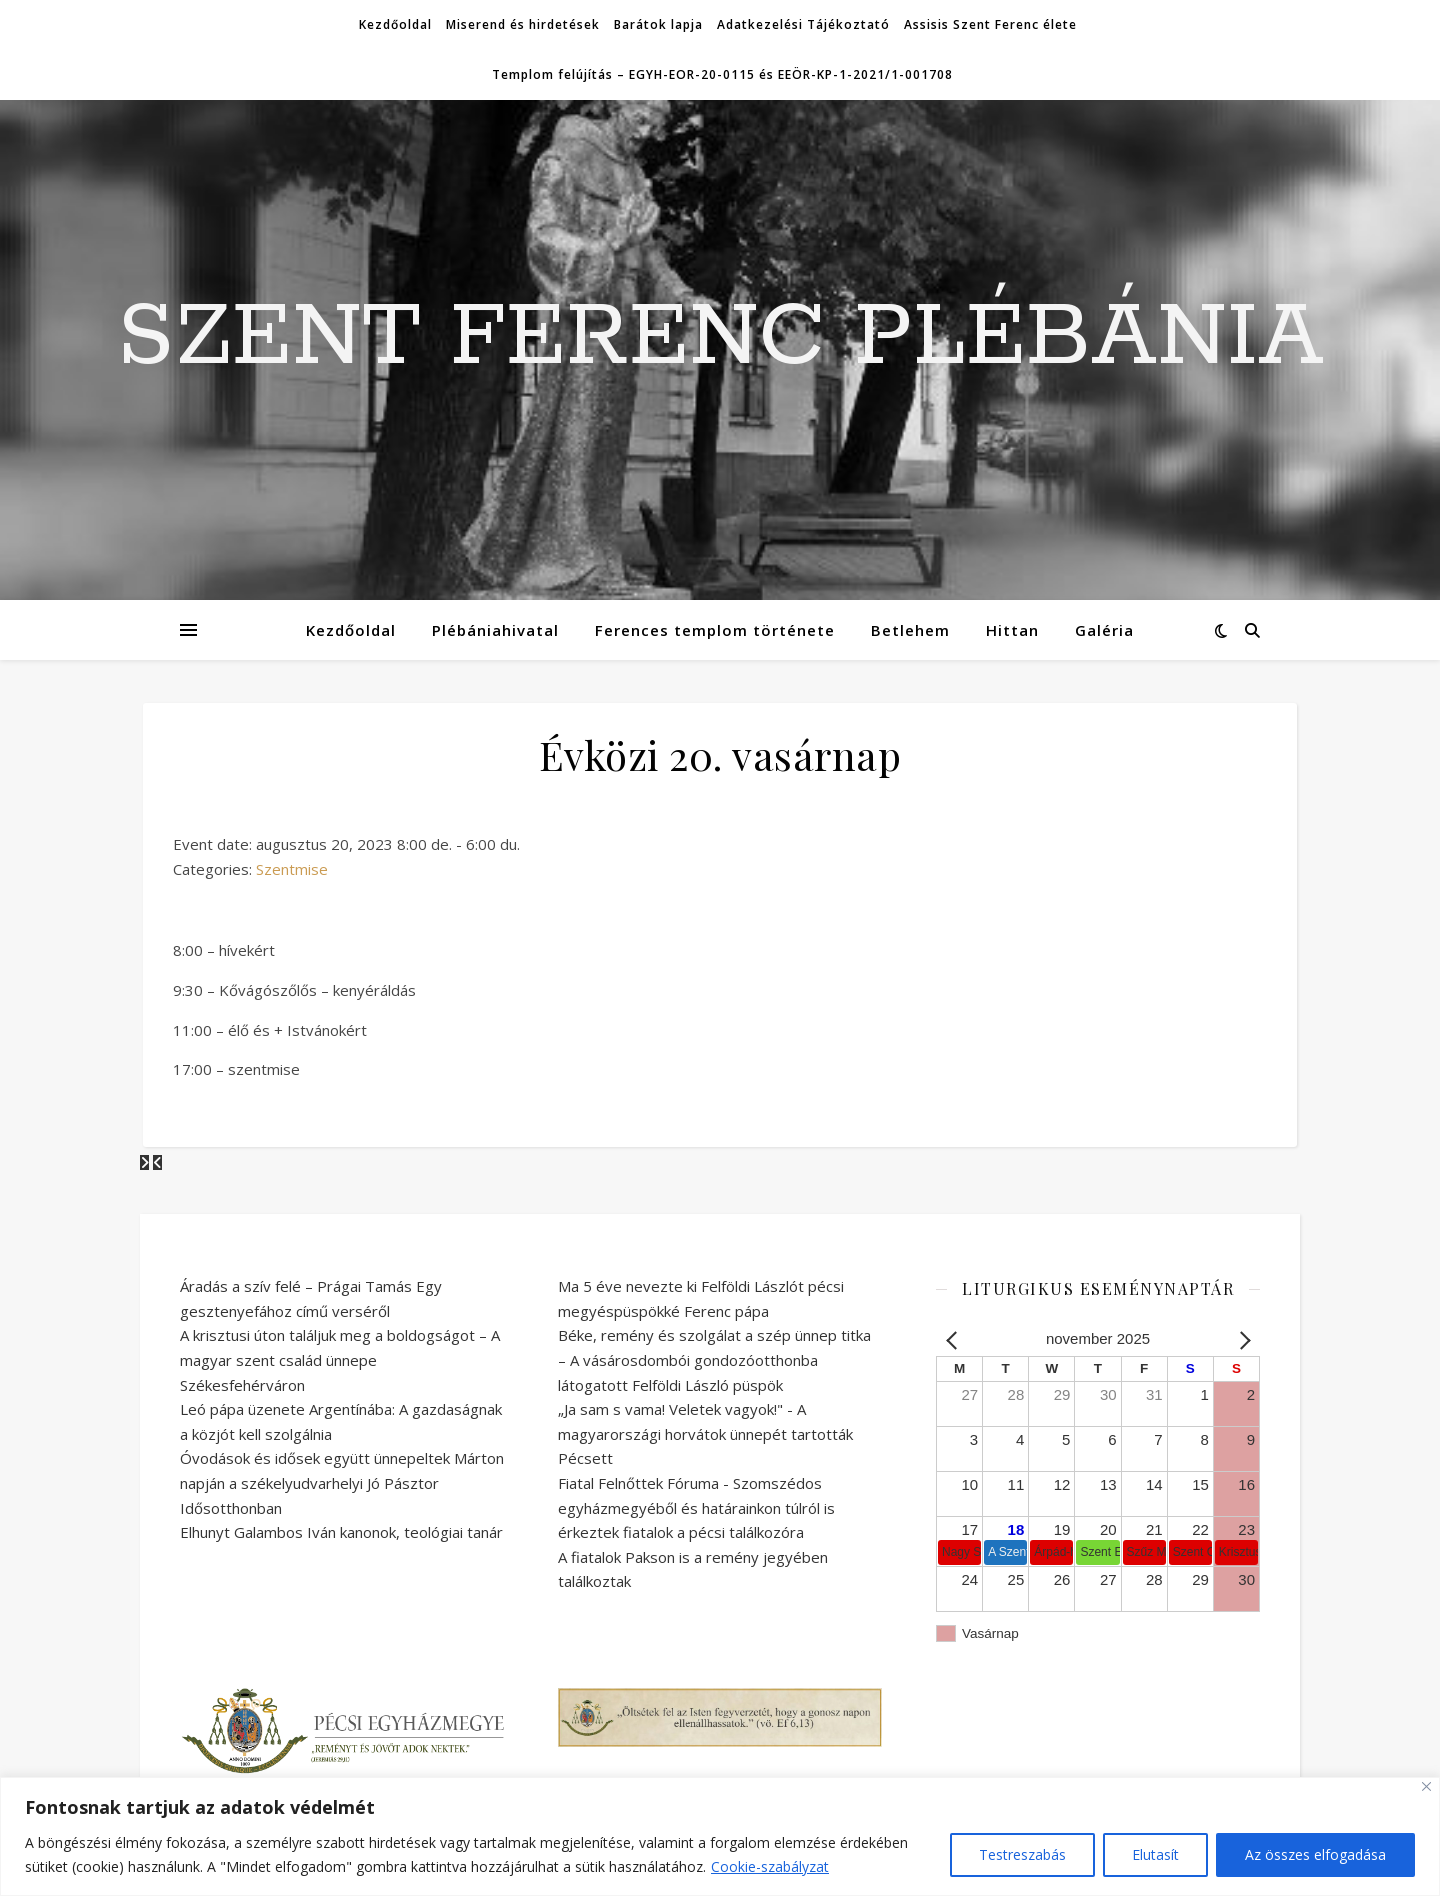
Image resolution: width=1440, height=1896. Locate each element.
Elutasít (1155, 1854)
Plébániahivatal (495, 630)
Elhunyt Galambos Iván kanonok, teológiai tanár (341, 1532)
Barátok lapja (658, 24)
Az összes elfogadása (1315, 1854)
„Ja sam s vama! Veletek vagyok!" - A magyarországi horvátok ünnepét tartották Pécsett (705, 1433)
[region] (720, 1836)
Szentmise (292, 869)
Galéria (1104, 630)
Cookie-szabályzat (770, 1866)
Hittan (1012, 630)
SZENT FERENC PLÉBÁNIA (720, 338)
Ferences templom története (715, 630)
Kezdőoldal (395, 24)
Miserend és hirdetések (523, 24)
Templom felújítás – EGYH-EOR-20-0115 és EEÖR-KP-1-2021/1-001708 (722, 74)
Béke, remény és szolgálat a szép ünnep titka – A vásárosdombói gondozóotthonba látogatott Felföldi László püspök (714, 1359)
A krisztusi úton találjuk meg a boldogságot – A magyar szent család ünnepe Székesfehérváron (340, 1359)
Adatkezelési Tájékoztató (803, 24)
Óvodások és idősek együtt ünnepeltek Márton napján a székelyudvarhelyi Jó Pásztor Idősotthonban (342, 1482)
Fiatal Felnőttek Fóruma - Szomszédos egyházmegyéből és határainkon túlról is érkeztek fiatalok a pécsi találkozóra (696, 1507)
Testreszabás (1022, 1854)
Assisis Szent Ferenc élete (990, 24)
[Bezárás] (1426, 1786)
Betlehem (910, 630)
